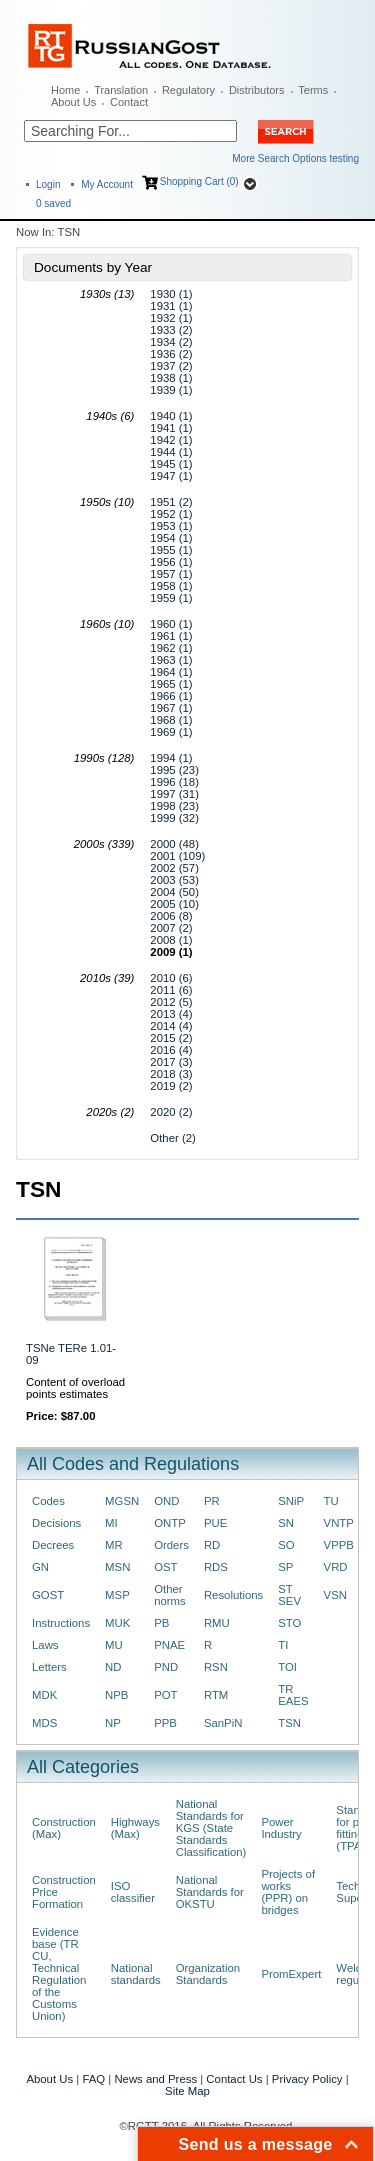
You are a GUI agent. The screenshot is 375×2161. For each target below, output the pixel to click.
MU (114, 1645)
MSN (117, 1567)
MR (114, 1545)
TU (331, 1501)
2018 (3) (171, 1074)
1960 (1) (171, 624)
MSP (117, 1595)
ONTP (170, 1523)
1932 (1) (171, 318)
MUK (117, 1623)
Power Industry (281, 1828)
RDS (216, 1567)
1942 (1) (171, 440)
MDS (44, 1723)
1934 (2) (171, 342)
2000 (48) (174, 844)
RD (212, 1545)
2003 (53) (174, 880)
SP (285, 1567)
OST (165, 1567)
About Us (73, 102)
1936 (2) (171, 354)
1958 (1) (171, 586)
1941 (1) (171, 428)
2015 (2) (171, 1038)
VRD (336, 1567)
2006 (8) (171, 916)
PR (212, 1501)
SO (286, 1545)
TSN (289, 1723)
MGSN (122, 1501)
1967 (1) (171, 708)
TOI (287, 1667)
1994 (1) (171, 758)
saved (53, 203)
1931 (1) (171, 306)
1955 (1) (171, 550)
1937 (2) (171, 366)
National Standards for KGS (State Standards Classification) (211, 1828)
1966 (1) (171, 696)
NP (113, 1723)
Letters (49, 1667)
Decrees (53, 1545)
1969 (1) (171, 732)
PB (161, 1623)
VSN (335, 1595)
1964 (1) (171, 672)
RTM (216, 1695)
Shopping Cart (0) (199, 181)
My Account (107, 184)
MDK (44, 1695)
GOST (48, 1595)
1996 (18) (174, 782)
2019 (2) (171, 1086)
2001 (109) (177, 856)
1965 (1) (171, 684)
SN (286, 1523)
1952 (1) (171, 514)
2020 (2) (171, 1112)
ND (113, 1667)
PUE (215, 1523)
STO (289, 1623)
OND (166, 1501)
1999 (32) (174, 818)
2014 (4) (171, 1026)
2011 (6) (171, 990)
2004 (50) (174, 892)
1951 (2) (171, 502)
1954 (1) (171, 538)
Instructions (61, 1623)
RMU (217, 1623)
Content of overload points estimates (75, 1388)
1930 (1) (171, 294)
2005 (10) (174, 904)
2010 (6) (171, 978)
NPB (116, 1695)
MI (111, 1523)
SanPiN (223, 1723)
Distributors (257, 90)
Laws (45, 1645)
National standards (136, 1974)
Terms (313, 90)
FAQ (93, 2079)
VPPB (339, 1545)
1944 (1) (171, 452)
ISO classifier (133, 1892)
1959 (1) (171, 598)
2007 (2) (171, 928)
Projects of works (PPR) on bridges (288, 1892)
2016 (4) (171, 1050)
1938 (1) (171, 378)
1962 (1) (171, 648)
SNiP (291, 1501)
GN (40, 1567)
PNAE (169, 1645)
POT (165, 1695)
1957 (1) (171, 574)
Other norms (170, 1595)
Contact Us (234, 2079)
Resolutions (233, 1595)
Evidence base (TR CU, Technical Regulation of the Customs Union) (59, 1974)
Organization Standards (208, 1974)
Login (48, 184)
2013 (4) (171, 1014)
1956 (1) (171, 562)
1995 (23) (174, 770)
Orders (171, 1545)
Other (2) (172, 1138)
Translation (121, 90)
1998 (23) (174, 806)
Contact (129, 102)
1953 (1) (171, 526)
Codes (48, 1501)
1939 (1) (171, 390)
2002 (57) (174, 868)
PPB (165, 1723)
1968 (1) (171, 720)
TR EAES (293, 1695)
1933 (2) (171, 330)
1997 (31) (174, 794)
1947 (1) (171, 476)
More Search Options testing (295, 158)
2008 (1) (171, 940)
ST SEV (289, 1595)
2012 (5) (171, 1002)
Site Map (187, 2091)
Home (65, 90)
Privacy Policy (307, 2079)
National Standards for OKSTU (210, 1892)
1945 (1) (171, 464)
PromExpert (291, 1974)
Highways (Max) (135, 1828)
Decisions (56, 1523)
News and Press (155, 2079)
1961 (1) (171, 636)
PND (166, 1667)
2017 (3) (171, 1062)
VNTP (339, 1523)
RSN (216, 1667)
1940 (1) (171, 416)
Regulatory (188, 90)
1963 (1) (171, 660)
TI (283, 1645)
